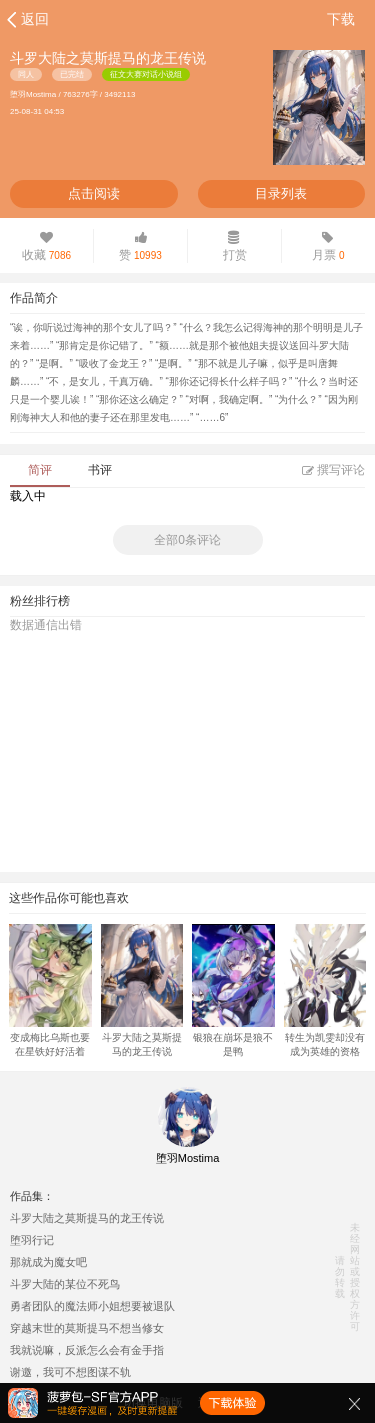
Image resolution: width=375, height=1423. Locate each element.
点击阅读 (94, 193)
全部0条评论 (187, 540)
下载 (341, 19)
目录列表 (281, 193)
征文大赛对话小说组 (146, 74)
